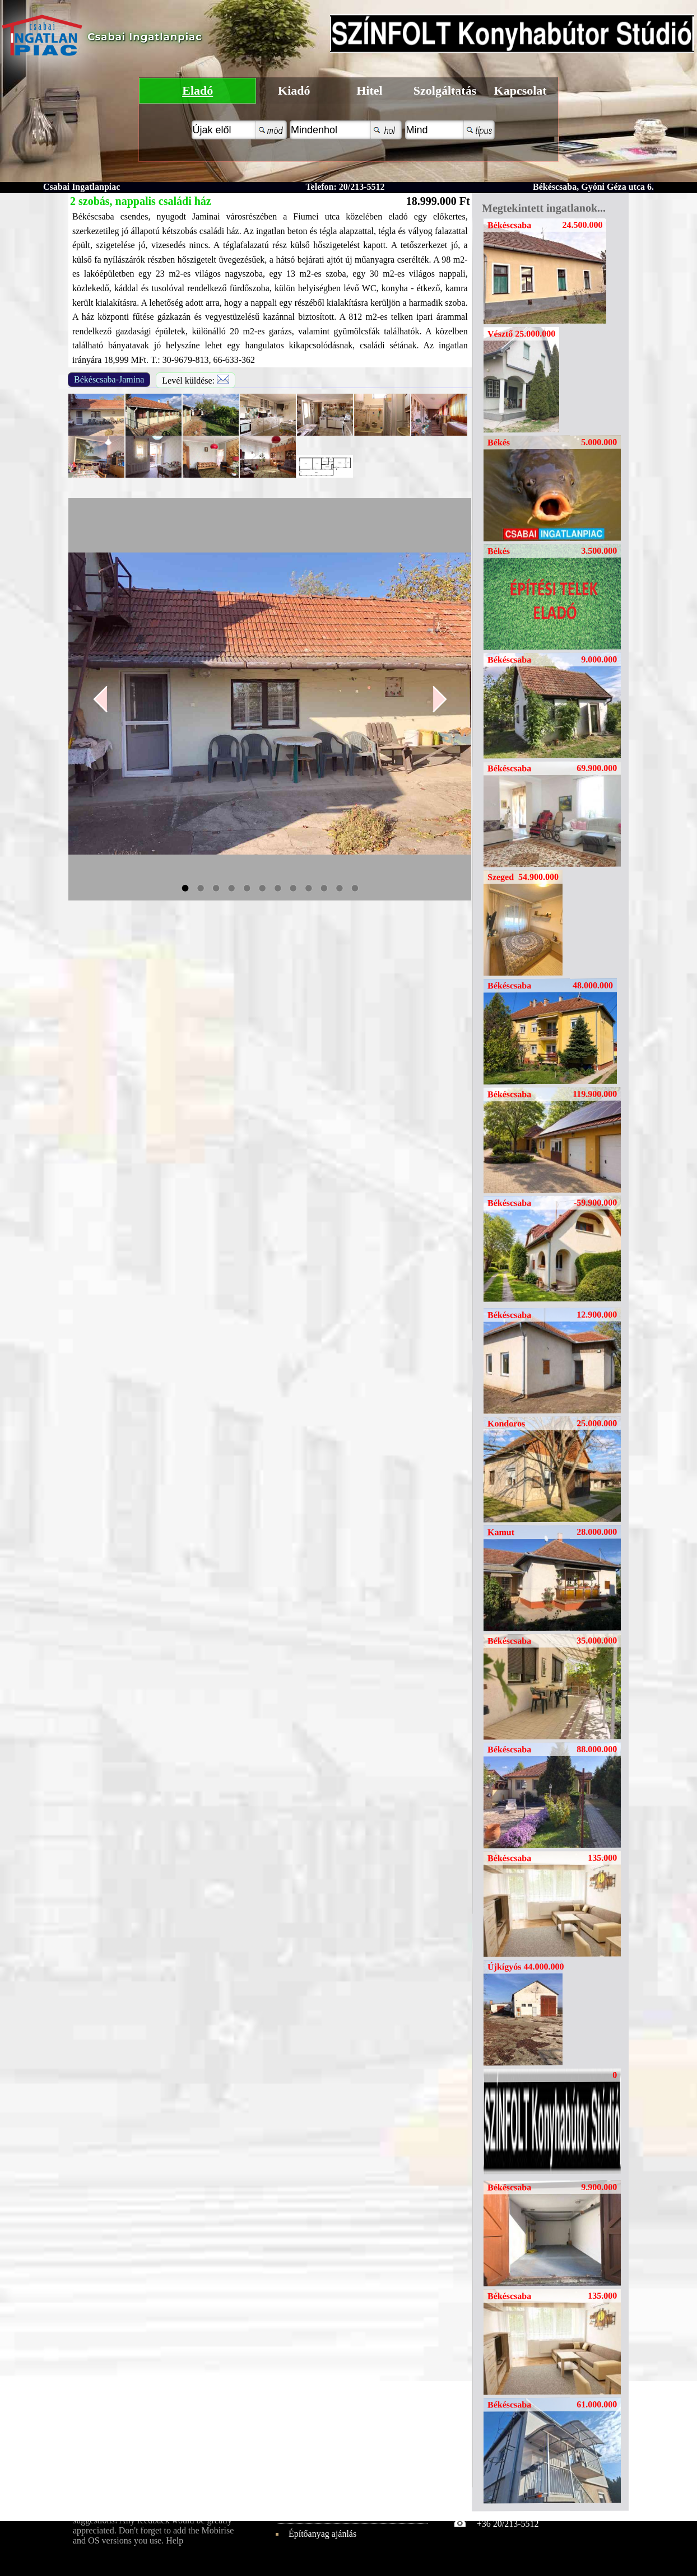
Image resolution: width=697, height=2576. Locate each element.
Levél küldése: (195, 380)
